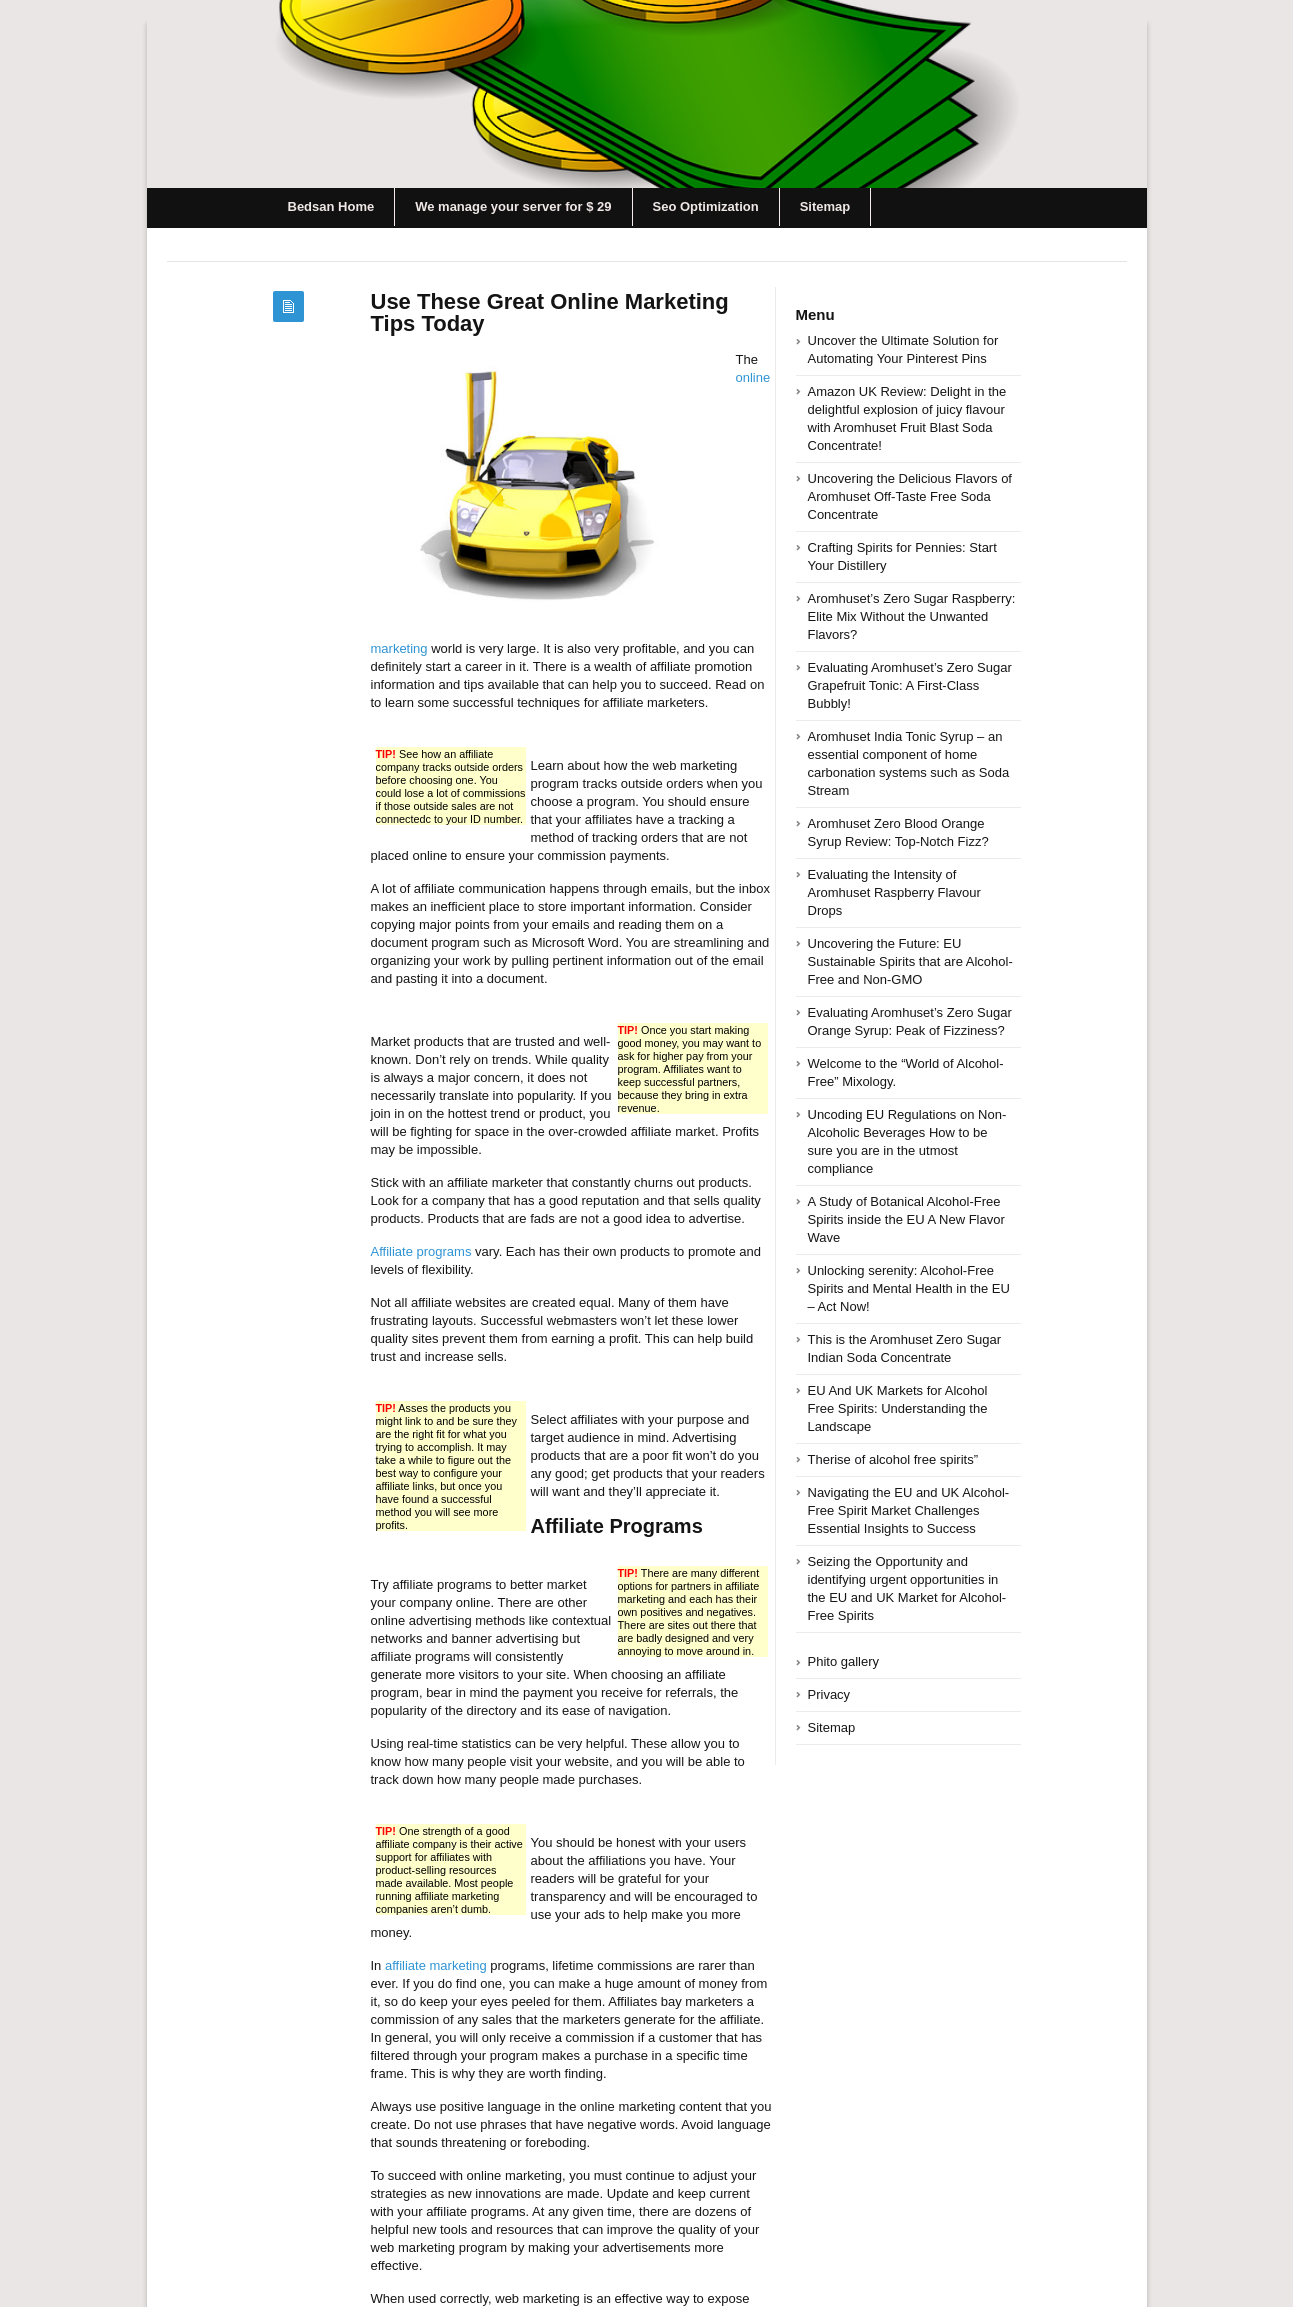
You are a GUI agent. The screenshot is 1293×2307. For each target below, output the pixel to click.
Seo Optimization (706, 206)
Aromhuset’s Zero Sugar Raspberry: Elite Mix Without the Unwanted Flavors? (912, 616)
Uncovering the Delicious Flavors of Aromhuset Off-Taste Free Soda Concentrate (910, 496)
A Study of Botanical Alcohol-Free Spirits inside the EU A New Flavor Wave (906, 1219)
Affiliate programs (421, 1251)
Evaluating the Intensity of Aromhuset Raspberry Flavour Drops (894, 892)
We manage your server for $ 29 (513, 206)
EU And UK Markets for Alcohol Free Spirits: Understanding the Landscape (898, 1408)
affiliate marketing (436, 1965)
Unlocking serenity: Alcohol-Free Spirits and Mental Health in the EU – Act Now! (909, 1288)
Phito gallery (844, 1661)
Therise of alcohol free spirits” (893, 1459)
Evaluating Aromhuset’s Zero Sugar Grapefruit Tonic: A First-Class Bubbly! (910, 685)
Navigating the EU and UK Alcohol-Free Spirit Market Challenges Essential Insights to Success (909, 1510)
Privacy (829, 1694)
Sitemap (825, 206)
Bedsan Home (331, 206)
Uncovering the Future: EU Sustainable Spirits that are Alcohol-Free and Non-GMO (910, 961)
